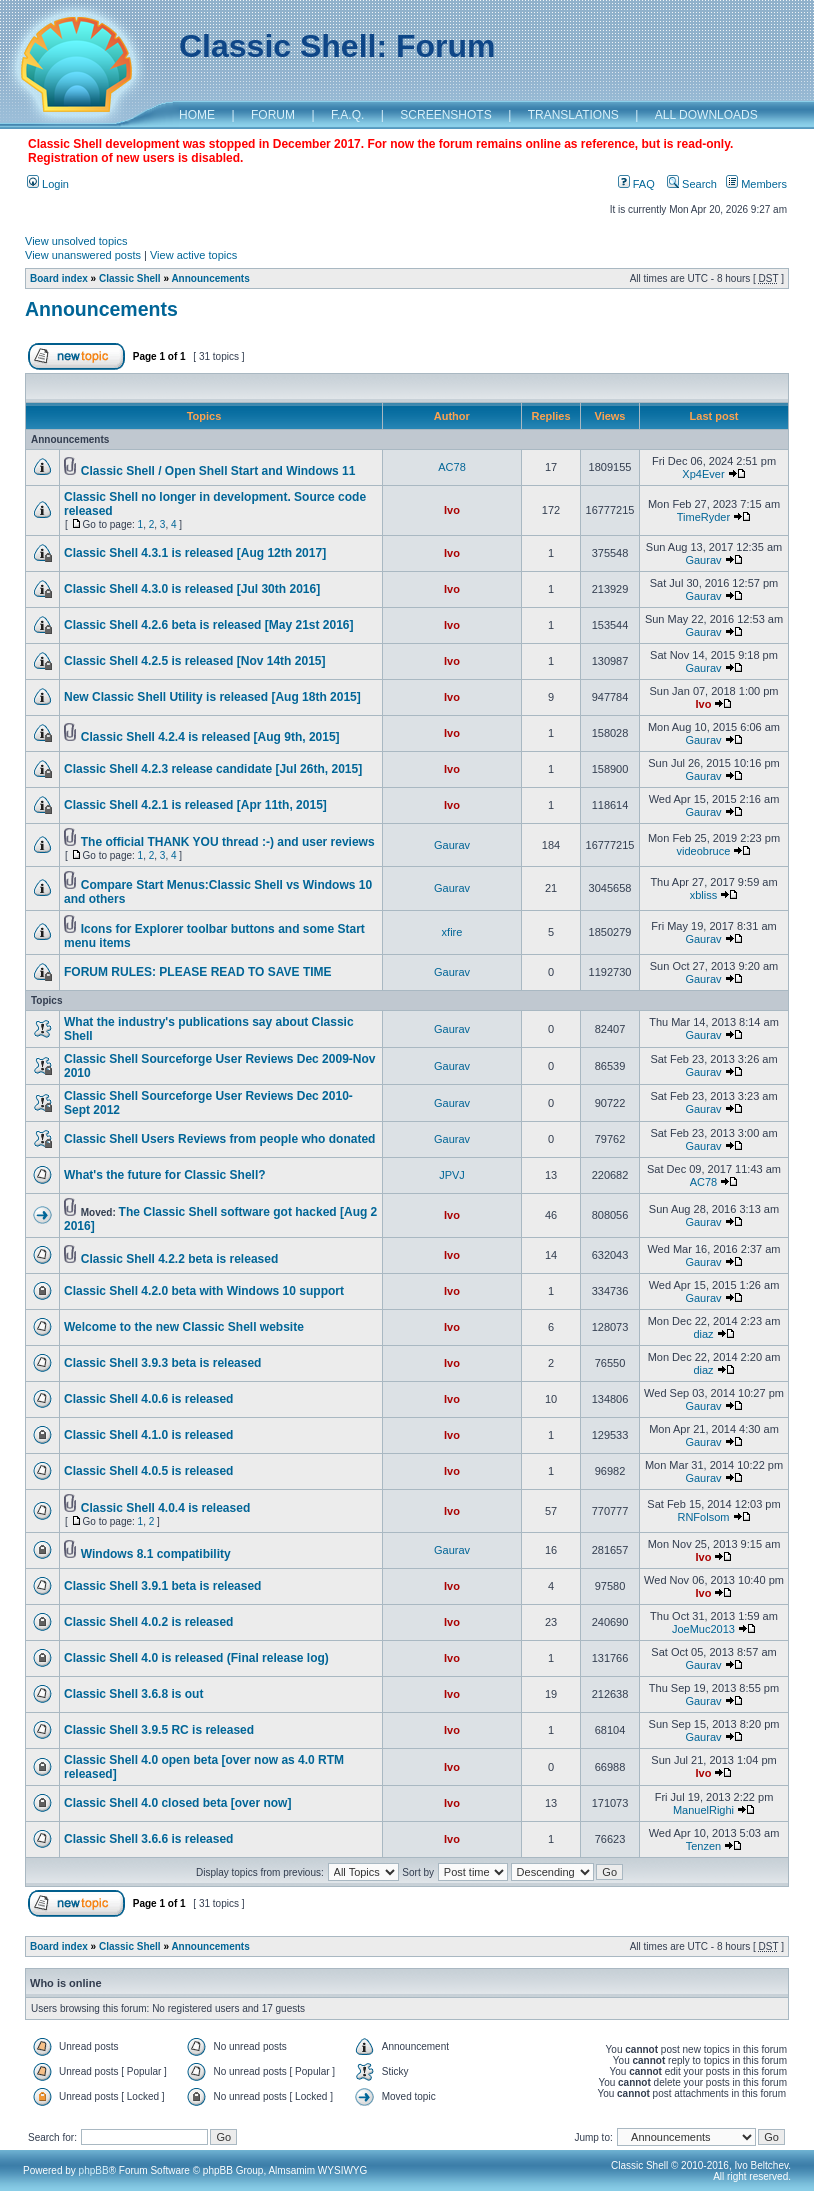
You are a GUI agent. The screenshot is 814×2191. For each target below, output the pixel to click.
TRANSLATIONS (573, 115)
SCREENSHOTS (445, 115)
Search (692, 184)
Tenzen (703, 1846)
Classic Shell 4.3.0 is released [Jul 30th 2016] (192, 589)
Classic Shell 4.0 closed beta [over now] (177, 1803)
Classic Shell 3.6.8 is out (133, 1694)
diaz (703, 1334)
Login (48, 184)
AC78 (452, 467)
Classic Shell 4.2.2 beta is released (179, 1259)
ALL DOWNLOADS (706, 115)
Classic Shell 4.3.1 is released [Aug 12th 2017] (195, 553)
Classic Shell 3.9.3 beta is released (162, 1363)
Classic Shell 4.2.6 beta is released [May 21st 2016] (209, 625)
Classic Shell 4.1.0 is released (148, 1435)
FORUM (273, 115)
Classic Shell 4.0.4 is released (165, 1508)
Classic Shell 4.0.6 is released (148, 1399)
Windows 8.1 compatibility (156, 1554)
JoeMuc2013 (703, 1629)
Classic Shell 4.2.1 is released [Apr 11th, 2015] (195, 805)
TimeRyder (703, 517)
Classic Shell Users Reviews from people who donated (219, 1139)
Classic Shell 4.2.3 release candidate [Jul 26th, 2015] (213, 769)
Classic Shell (130, 278)
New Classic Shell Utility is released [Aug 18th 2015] (212, 697)
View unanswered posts (83, 255)
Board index (59, 278)
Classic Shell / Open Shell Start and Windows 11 (218, 471)
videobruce (704, 851)
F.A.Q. (347, 115)
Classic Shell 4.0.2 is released (148, 1622)
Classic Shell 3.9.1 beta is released (162, 1586)
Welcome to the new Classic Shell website (184, 1327)
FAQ (636, 184)
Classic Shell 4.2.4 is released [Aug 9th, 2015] (210, 737)
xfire (452, 932)
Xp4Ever (703, 474)
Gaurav (703, 560)
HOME (197, 115)
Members (756, 184)
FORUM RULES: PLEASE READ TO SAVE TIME (198, 972)
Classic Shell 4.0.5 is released (148, 1471)
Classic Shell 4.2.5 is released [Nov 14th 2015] (194, 661)
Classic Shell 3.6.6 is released (148, 1839)
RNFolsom (703, 1517)
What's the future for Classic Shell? (165, 1175)
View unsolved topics (76, 241)
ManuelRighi (703, 1810)
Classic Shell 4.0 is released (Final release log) (196, 1658)
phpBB (94, 2170)
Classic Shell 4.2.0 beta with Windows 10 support (204, 1291)
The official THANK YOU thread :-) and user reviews (228, 842)
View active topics (193, 255)
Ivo (452, 510)
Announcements (210, 278)
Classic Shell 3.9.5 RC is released (159, 1730)
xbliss (704, 895)
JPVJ (452, 1175)
